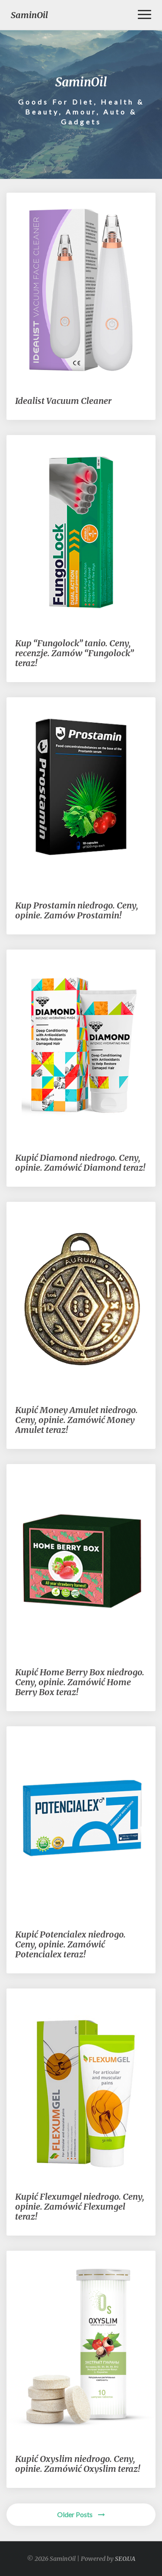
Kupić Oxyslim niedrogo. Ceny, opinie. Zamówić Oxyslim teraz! (77, 2463)
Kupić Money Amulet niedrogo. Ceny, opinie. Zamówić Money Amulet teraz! (76, 1419)
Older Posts (81, 2514)
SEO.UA (125, 2559)
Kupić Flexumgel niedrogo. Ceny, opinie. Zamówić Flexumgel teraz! (79, 2206)
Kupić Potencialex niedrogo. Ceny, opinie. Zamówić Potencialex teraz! (70, 1944)
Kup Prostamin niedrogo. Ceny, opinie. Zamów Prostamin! (76, 910)
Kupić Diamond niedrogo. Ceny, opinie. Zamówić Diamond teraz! (80, 1162)
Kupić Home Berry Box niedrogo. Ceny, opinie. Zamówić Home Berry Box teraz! (79, 1682)
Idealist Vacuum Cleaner (63, 400)
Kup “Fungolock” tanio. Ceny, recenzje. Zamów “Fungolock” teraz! (74, 653)
